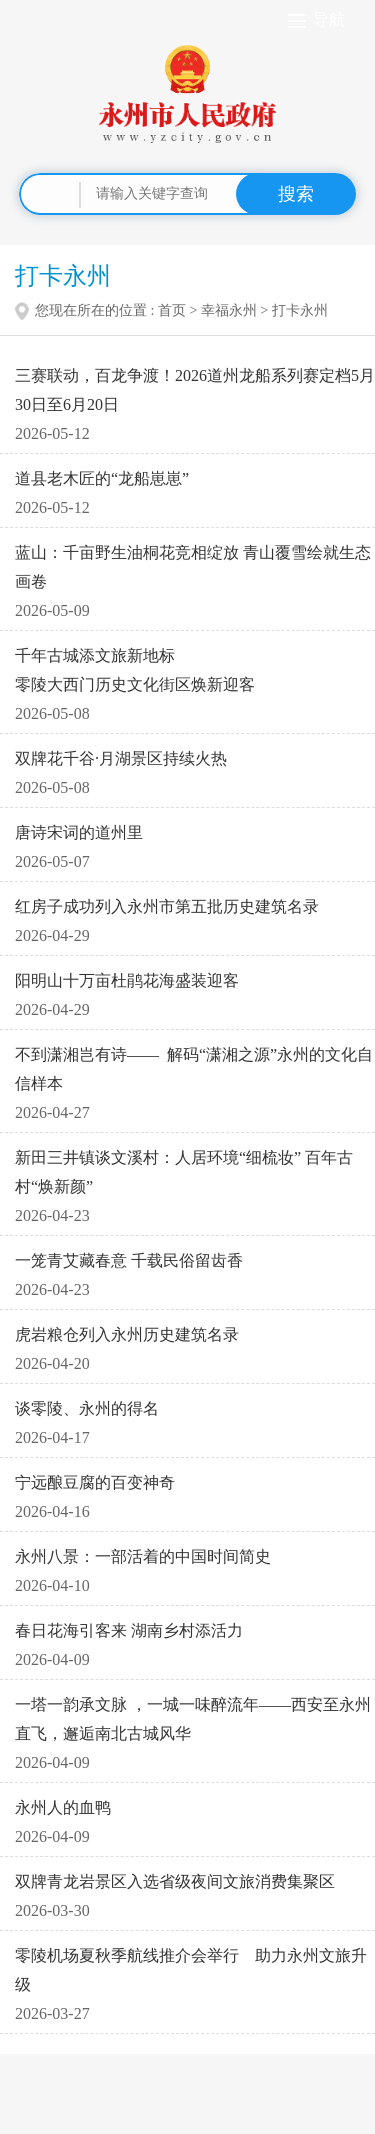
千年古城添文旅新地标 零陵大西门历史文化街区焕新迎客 (135, 670)
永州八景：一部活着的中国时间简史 (143, 1556)
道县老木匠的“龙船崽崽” (102, 478)
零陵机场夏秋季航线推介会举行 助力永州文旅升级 (191, 1970)
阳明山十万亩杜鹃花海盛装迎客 (127, 980)
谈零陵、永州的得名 (87, 1408)
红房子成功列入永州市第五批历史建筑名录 (167, 906)
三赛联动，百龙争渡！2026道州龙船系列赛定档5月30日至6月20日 (195, 390)
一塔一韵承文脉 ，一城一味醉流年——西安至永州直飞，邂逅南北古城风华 (193, 1719)
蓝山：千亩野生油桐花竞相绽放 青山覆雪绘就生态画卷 (193, 567)
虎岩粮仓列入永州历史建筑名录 (127, 1334)
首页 (172, 310)
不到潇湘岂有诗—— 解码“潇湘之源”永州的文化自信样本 (194, 1069)
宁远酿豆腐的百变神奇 (95, 1482)
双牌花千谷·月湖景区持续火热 (121, 758)
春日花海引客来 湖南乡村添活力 (129, 1630)
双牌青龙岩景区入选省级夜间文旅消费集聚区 (175, 1881)
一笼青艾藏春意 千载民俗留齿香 (129, 1260)
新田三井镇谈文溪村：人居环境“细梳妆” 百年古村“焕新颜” (184, 1172)
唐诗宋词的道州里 (79, 832)
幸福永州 (229, 310)
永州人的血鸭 (63, 1807)
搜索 (296, 194)
